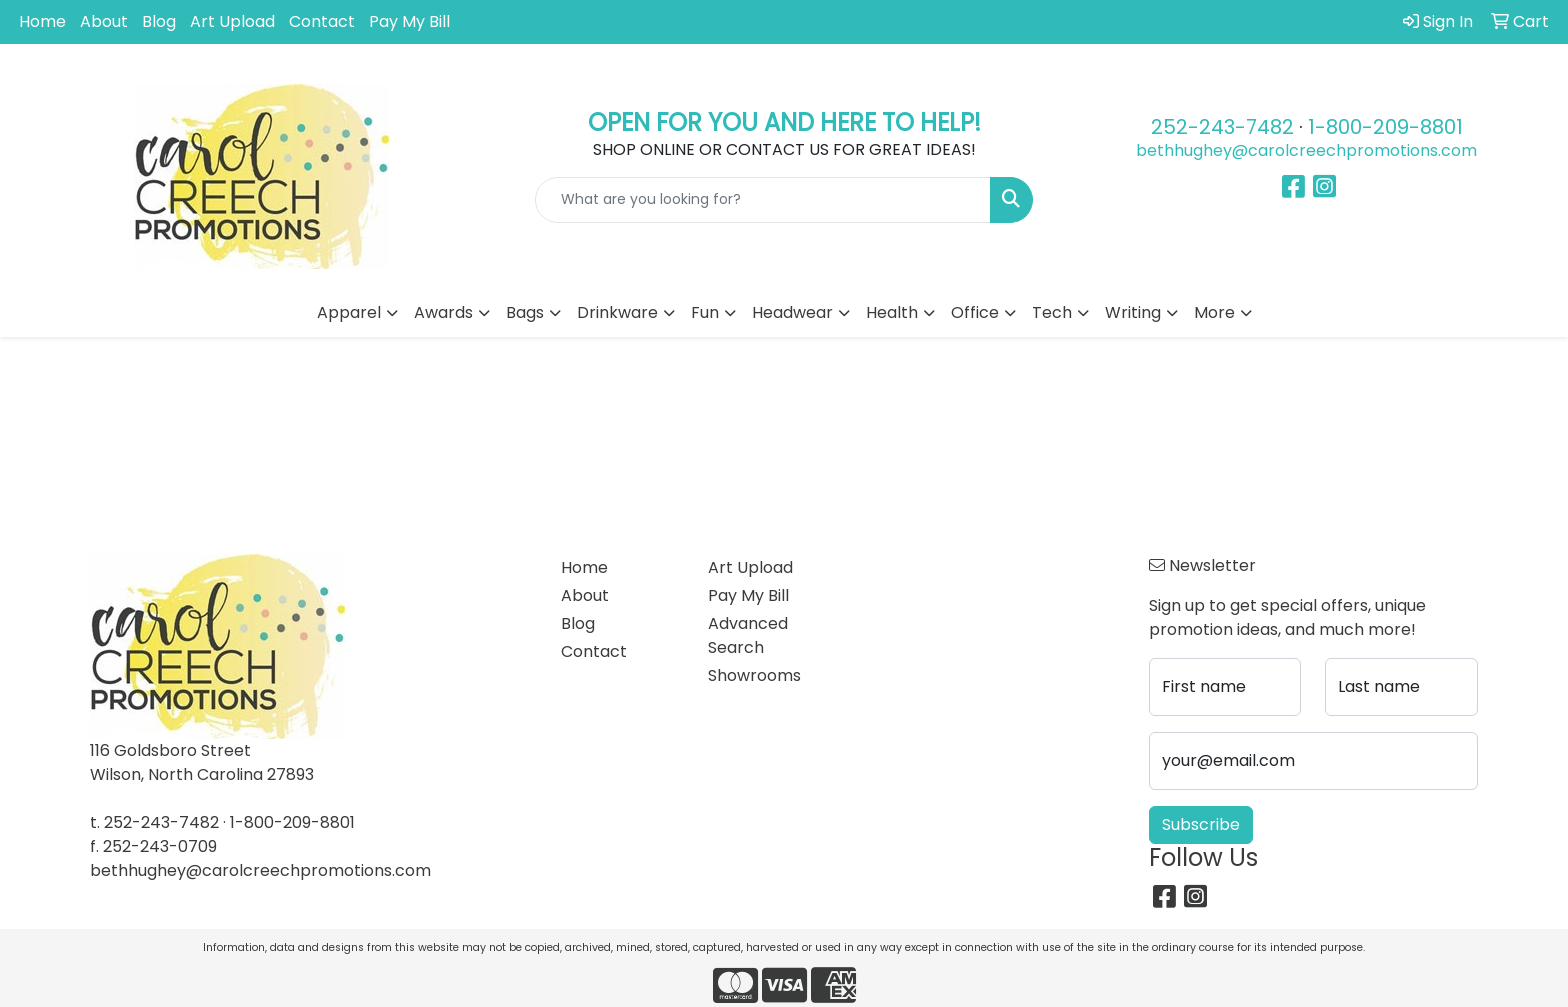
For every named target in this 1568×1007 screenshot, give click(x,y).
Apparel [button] (349, 312)
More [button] (1214, 312)
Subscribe (1201, 824)
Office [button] (975, 312)
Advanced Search (748, 635)
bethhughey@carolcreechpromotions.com (1306, 150)
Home (42, 21)
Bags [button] (525, 312)
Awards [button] (443, 312)
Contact (322, 21)
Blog (159, 21)
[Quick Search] (763, 200)
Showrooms (754, 675)
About (104, 21)
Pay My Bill (409, 21)
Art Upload (232, 21)
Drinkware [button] (617, 312)
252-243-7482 (1222, 127)
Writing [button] (1133, 312)
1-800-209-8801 (1385, 127)
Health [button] (892, 312)
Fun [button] (705, 312)
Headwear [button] (792, 312)
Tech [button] (1052, 312)
